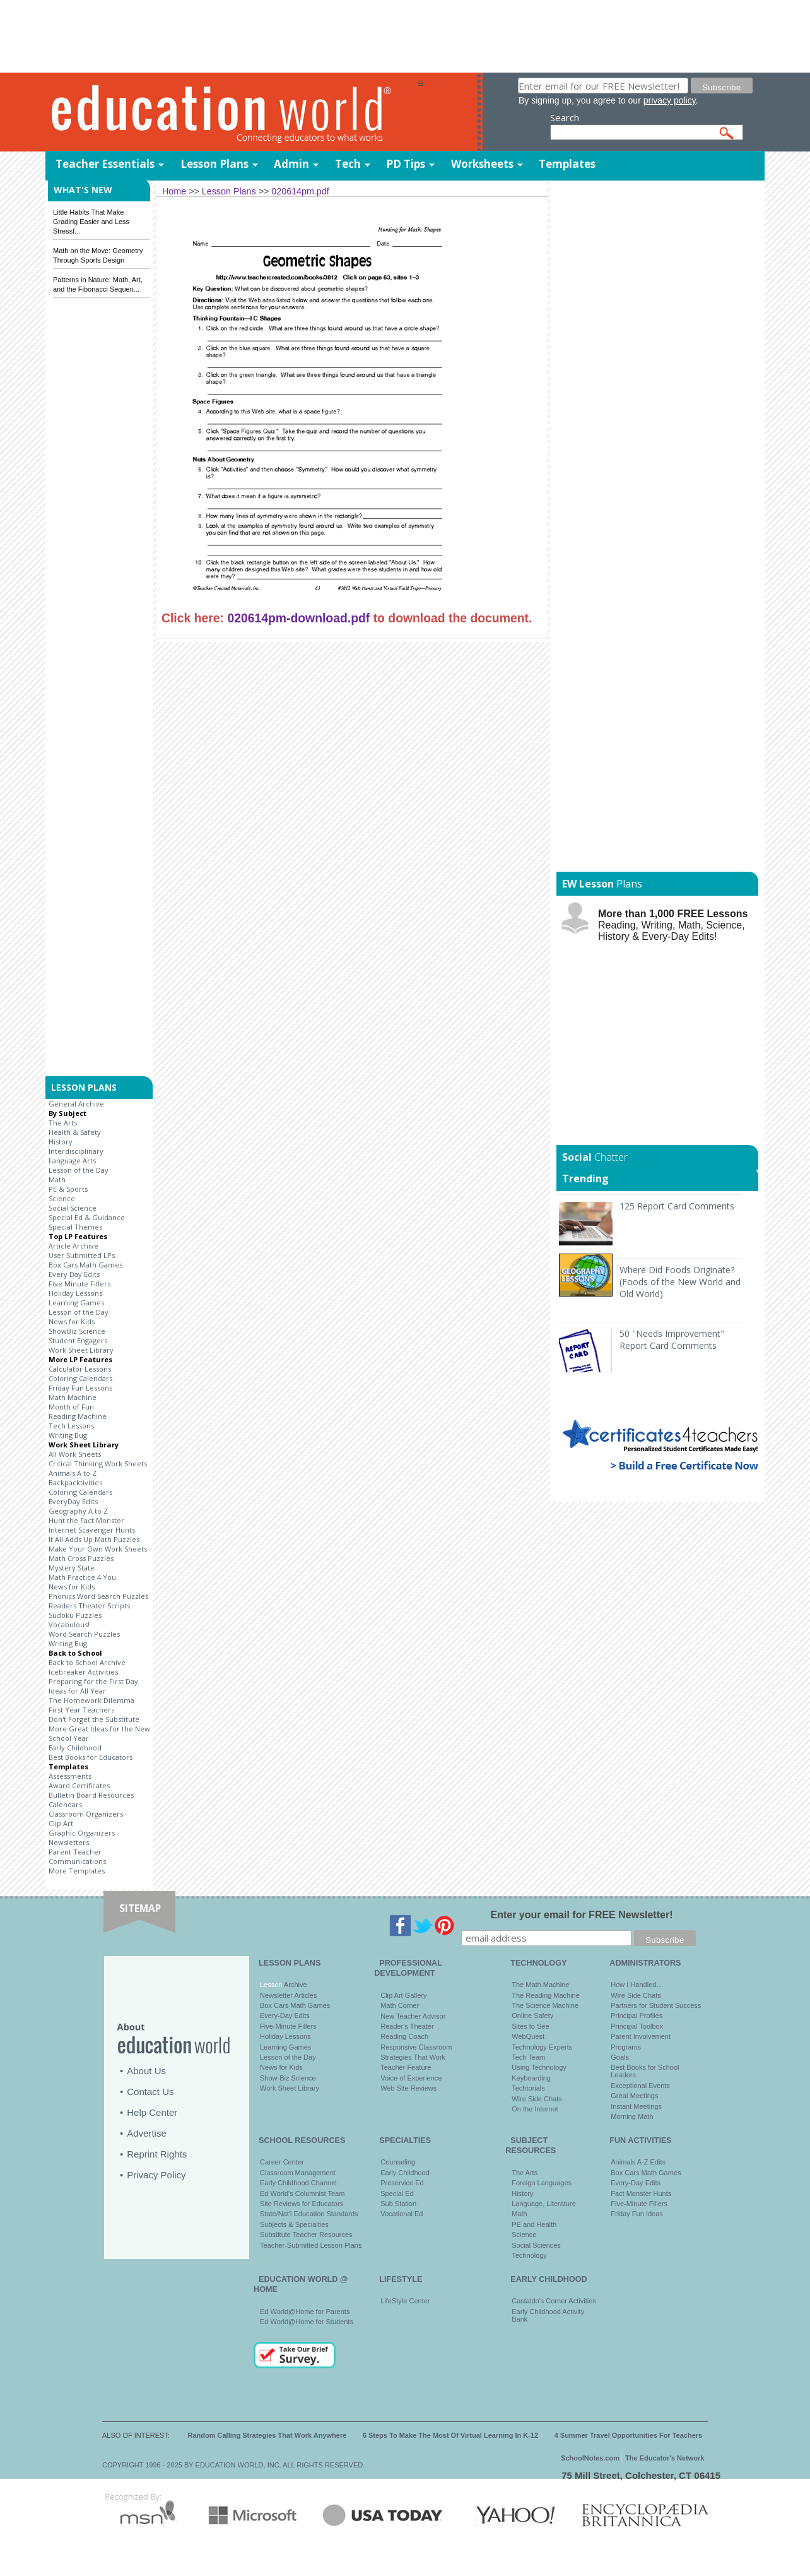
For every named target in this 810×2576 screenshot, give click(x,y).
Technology (529, 2255)
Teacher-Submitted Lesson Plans (310, 2245)
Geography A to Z (78, 1511)
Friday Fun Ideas (637, 2213)
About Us (146, 2070)
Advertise (147, 2133)
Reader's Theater (406, 2026)
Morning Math (632, 2116)
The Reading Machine (546, 1995)
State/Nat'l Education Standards (309, 2213)
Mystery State (72, 1567)
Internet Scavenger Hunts (92, 1529)
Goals (620, 2057)
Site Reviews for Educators (301, 2203)
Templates (567, 163)
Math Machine (73, 1397)
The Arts (63, 1122)
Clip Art (61, 1823)
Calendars (65, 1804)
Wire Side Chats (536, 2099)
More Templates (77, 1870)
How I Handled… (637, 1984)
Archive (294, 1984)
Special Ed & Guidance (87, 1217)
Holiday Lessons (75, 1293)
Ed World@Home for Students (306, 2321)
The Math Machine (540, 1984)
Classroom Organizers (86, 1814)
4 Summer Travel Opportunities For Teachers (629, 2435)
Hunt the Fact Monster (86, 1520)
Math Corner (399, 2005)
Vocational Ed (401, 2213)
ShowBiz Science (77, 1331)
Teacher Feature (405, 2067)
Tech (348, 163)
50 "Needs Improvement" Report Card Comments (671, 1339)
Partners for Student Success (656, 2005)
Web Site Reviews (408, 2088)
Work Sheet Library (81, 1350)
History (61, 1141)
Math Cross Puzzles (81, 1558)
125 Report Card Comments (676, 1206)
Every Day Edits (74, 1274)
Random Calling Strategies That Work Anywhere (267, 2435)
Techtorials (528, 2088)
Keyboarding (531, 2078)
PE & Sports (68, 1189)
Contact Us (150, 2091)
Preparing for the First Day (93, 1681)
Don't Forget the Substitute (94, 1719)
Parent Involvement (641, 2036)
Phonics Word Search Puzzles (98, 1596)
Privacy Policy (156, 2174)
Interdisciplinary (76, 1151)
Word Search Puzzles (84, 1634)
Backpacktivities (75, 1482)
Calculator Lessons (80, 1369)
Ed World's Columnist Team (302, 2193)
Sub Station (398, 2203)
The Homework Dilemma (91, 1700)
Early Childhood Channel (298, 2183)
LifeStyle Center (405, 2301)
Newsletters (69, 1842)
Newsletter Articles (288, 1995)
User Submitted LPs (82, 1255)
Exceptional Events (640, 2085)
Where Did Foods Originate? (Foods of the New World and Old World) (680, 1282)
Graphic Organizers (82, 1832)
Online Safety (532, 2015)
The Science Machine (545, 2005)
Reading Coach (404, 2036)
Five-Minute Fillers (288, 2026)
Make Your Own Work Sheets (98, 1548)
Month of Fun (71, 1406)
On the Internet (535, 2109)
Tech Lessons (71, 1425)
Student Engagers (78, 1340)
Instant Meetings (636, 2106)
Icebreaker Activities (83, 1672)
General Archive (76, 1103)
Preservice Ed (401, 2183)
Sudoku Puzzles (75, 1615)
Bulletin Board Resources (91, 1795)
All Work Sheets (75, 1454)
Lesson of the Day (79, 1170)
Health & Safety (75, 1132)
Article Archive (73, 1245)
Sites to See (530, 2026)
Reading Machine (78, 1416)
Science (62, 1198)
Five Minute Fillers (79, 1283)
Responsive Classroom (416, 2047)
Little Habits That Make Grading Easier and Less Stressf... (91, 221)
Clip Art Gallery (403, 1995)
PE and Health (534, 2224)
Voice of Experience (411, 2078)
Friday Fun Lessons (80, 1387)
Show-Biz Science (288, 2078)
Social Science (73, 1208)
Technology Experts (542, 2047)
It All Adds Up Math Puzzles (94, 1539)
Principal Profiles (636, 2015)
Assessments (70, 1776)
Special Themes (75, 1227)
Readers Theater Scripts (89, 1605)
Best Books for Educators (90, 1757)
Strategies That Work (412, 2057)
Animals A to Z (73, 1473)
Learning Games (76, 1302)
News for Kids (72, 1321)
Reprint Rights (157, 2154)
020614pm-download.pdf (298, 618)
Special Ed (397, 2193)
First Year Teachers (81, 1709)
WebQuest (528, 2036)
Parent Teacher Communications (77, 1856)
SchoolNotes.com (590, 2458)
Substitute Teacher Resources (306, 2234)
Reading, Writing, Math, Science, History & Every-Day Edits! (673, 925)
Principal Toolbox (637, 2026)
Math (57, 1179)
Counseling (397, 2162)
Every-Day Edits (285, 2015)
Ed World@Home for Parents (304, 2311)
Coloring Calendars (80, 1378)
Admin (291, 163)
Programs (626, 2047)
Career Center (282, 2162)
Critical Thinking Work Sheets (98, 1463)
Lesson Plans (214, 163)
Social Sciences (536, 2245)
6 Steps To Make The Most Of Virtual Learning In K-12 (450, 2435)
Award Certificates (79, 1785)
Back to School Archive (87, 1662)
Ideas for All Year (77, 1690)
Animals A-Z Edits (638, 2162)
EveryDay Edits (73, 1501)
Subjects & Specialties (294, 2224)
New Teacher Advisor (412, 2016)
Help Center (152, 2112)
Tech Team (528, 2057)
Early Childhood (75, 1747)
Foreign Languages (542, 2183)
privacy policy (669, 100)
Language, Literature (544, 2203)
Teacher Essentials (105, 163)
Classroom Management (298, 2172)
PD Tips (405, 163)
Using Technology (539, 2067)
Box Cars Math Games (85, 1264)
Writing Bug (68, 1435)
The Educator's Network (664, 2458)
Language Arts (72, 1160)
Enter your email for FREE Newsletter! (582, 1914)
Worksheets (482, 163)
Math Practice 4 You (82, 1577)
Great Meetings (634, 2095)
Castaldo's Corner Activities (554, 2301)
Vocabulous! (69, 1624)
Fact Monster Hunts (641, 2193)
